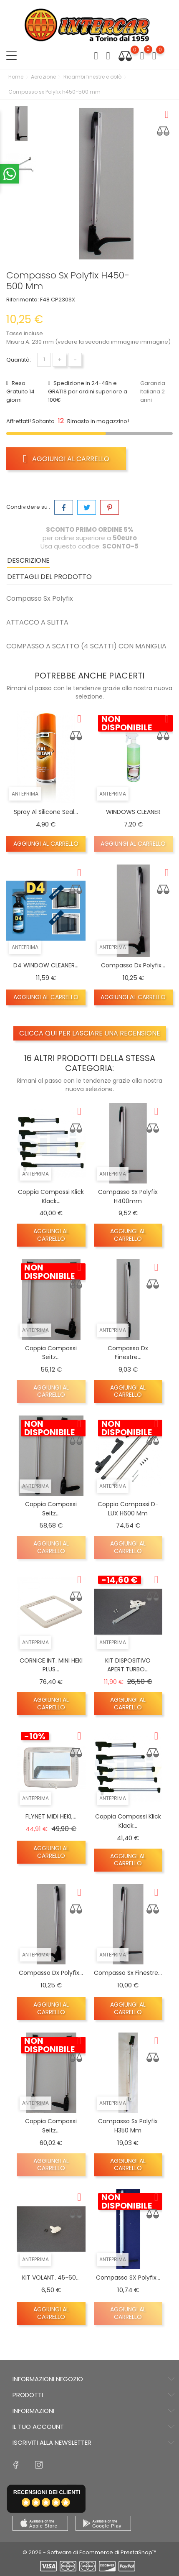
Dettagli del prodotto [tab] (49, 577)
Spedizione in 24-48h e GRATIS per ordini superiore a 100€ (87, 391)
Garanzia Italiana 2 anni (152, 391)
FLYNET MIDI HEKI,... (50, 1816)
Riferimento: (22, 300)
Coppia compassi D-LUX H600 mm (128, 1509)
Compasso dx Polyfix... (133, 965)
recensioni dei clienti (46, 2492)
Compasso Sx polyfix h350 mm (128, 2126)
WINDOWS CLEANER (133, 812)
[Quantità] (44, 360)
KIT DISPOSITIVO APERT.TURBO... (128, 1665)
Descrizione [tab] (28, 560)
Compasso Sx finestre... (128, 1973)
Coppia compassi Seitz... (51, 1353)
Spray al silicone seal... (46, 812)
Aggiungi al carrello (66, 458)
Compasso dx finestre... (128, 1353)
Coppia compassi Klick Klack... (128, 1821)
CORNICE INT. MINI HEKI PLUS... (51, 1665)
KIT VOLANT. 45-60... (51, 2277)
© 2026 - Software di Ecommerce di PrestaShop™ (89, 2552)
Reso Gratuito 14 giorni (20, 391)
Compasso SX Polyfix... (128, 2277)
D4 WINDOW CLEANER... (45, 965)
